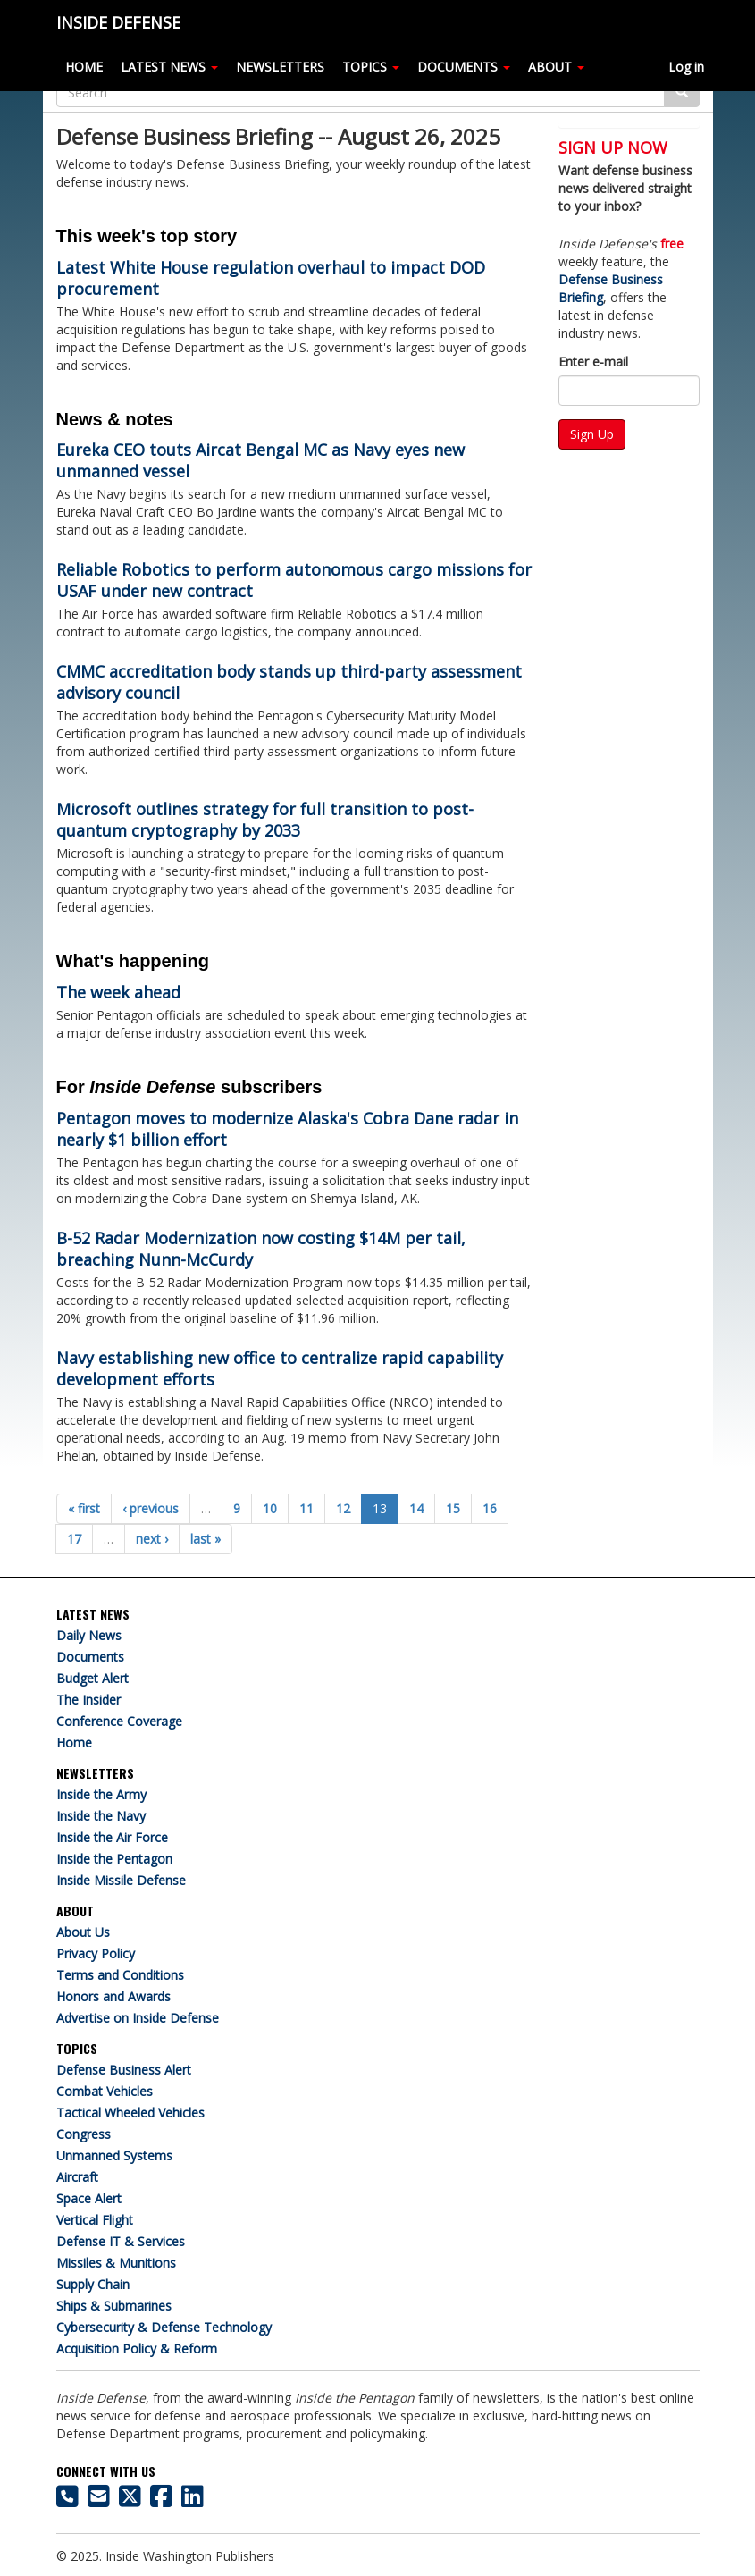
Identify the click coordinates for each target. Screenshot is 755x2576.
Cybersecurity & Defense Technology (164, 2327)
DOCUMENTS (463, 66)
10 (270, 1508)
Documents (90, 1656)
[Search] (360, 92)
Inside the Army (101, 1794)
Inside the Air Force (112, 1837)
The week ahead (118, 992)
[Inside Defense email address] (99, 2500)
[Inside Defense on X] (130, 2500)
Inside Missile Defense (121, 1880)
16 (489, 1508)
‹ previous (150, 1508)
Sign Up (592, 433)
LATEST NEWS (169, 66)
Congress (83, 2134)
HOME (84, 66)
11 (306, 1508)
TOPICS (370, 66)
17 (74, 1538)
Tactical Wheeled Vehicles (130, 2112)
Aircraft (77, 2176)
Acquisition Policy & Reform (136, 2348)
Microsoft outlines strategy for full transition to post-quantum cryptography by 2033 (265, 819)
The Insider (88, 1699)
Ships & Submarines (114, 2305)
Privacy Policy (95, 1953)
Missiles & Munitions (116, 2262)
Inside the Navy (101, 1815)
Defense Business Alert (123, 2069)
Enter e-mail (593, 361)
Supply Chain (93, 2284)
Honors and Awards (113, 1996)
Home (74, 1742)
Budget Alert (92, 1678)
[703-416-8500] (67, 2500)
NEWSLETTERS (280, 66)
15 (453, 1508)
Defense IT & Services (120, 2241)
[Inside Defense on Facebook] (161, 2500)
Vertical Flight (94, 2219)
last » (205, 1538)
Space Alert (89, 2198)
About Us (83, 1932)
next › (152, 1538)
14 (416, 1508)
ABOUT (556, 66)
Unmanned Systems (114, 2155)
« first (84, 1508)
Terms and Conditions (120, 1974)
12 (343, 1508)
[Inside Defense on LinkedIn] (192, 2500)
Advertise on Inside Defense (137, 2017)
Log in (686, 66)
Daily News (89, 1635)
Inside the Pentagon (114, 1858)
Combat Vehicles (104, 2091)
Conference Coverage (119, 1721)
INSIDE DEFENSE (118, 22)
